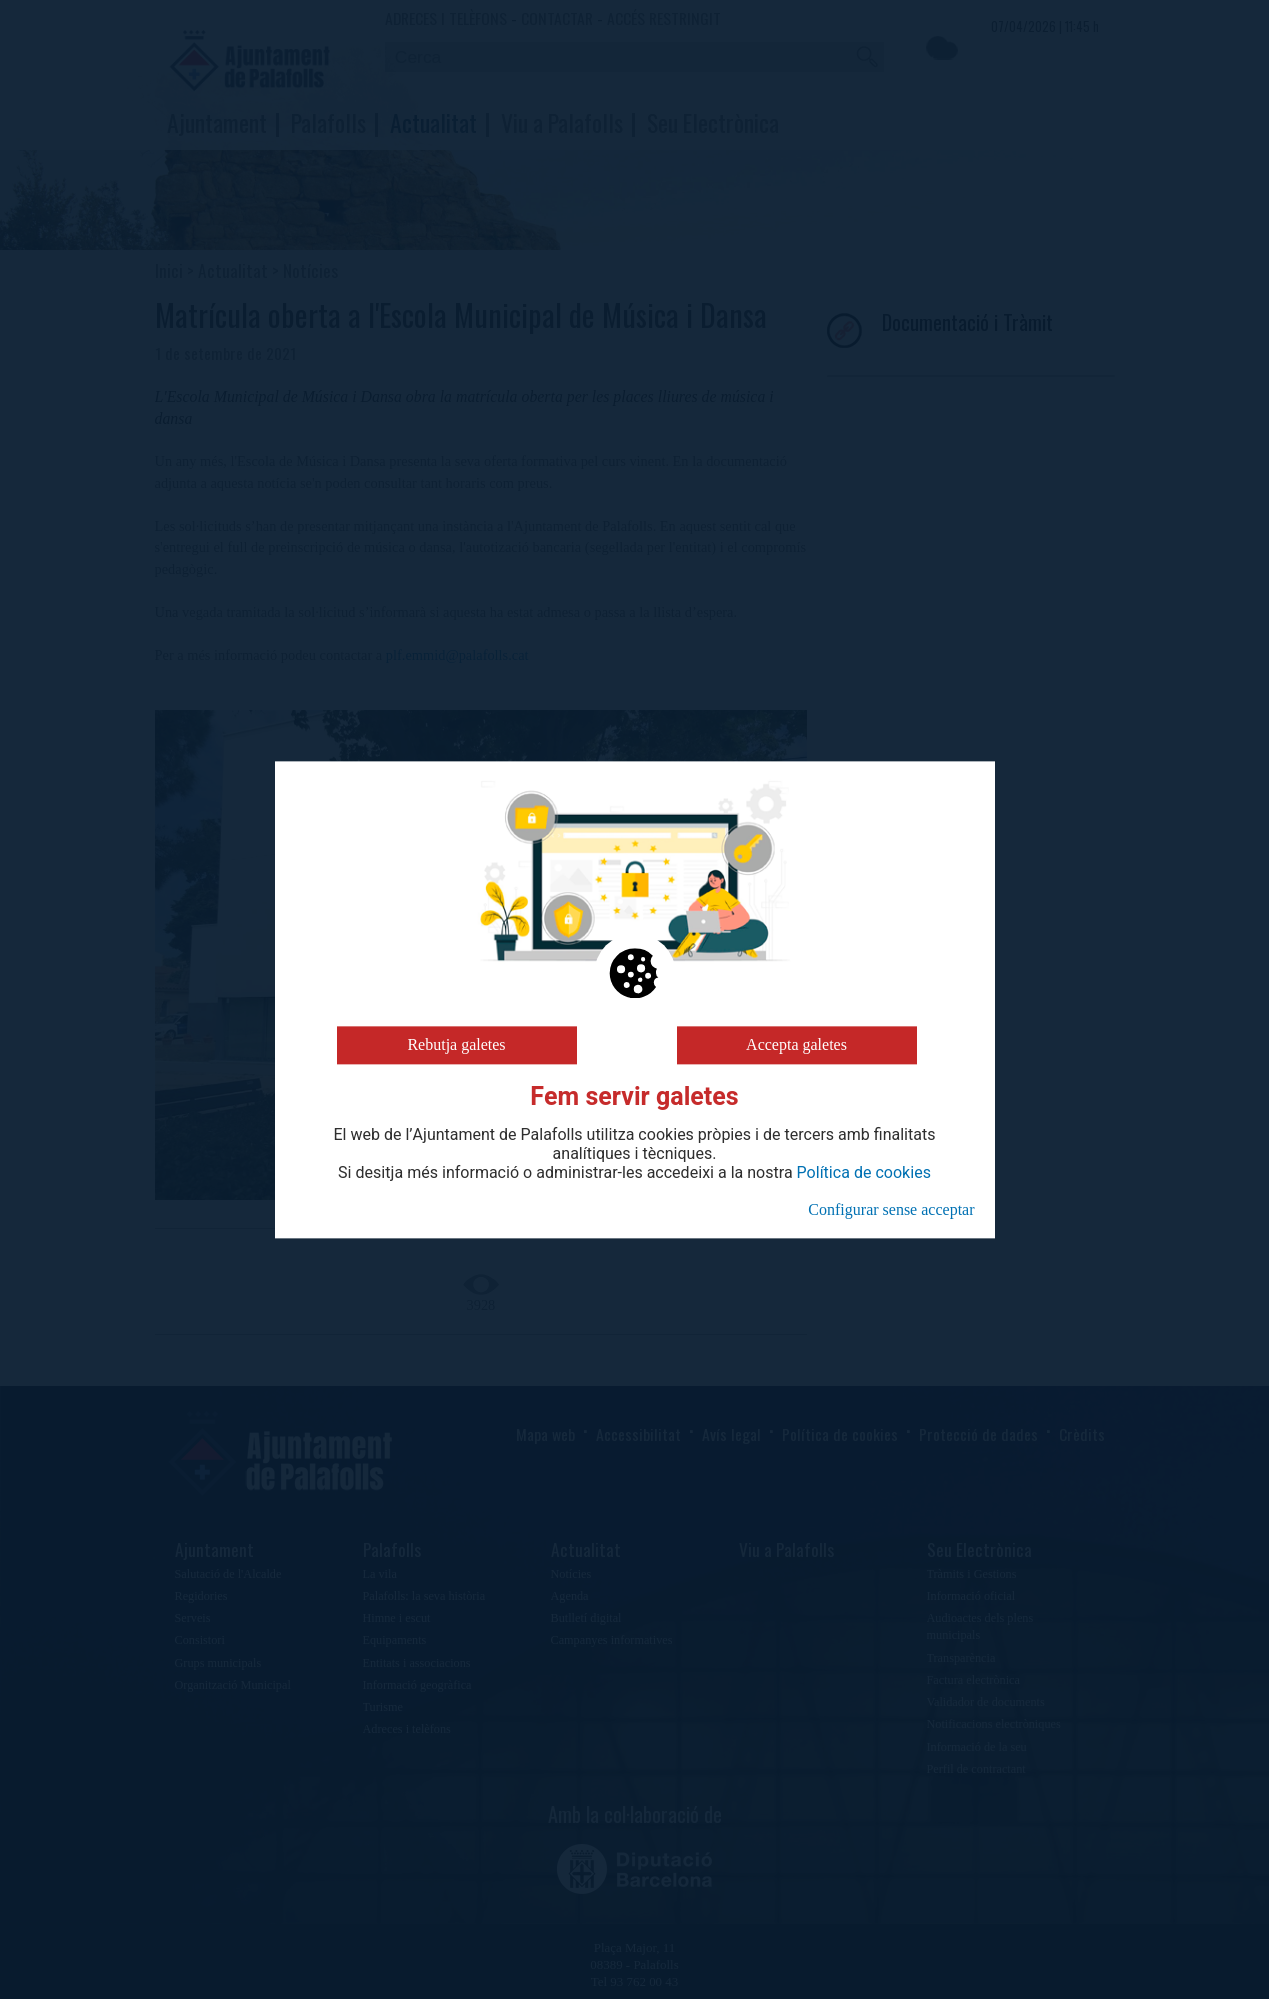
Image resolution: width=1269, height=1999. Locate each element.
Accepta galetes (796, 1044)
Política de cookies (864, 1173)
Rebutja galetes (456, 1044)
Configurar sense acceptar (891, 1209)
